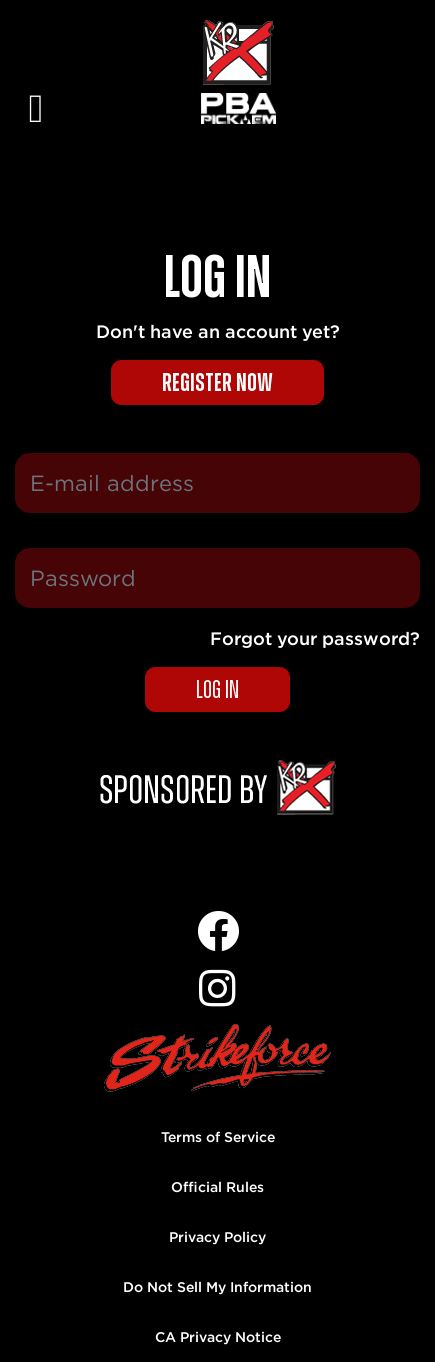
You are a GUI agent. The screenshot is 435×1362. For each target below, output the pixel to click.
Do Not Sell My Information (217, 1287)
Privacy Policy (217, 1237)
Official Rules (217, 1187)
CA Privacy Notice (218, 1337)
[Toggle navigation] (36, 90)
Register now (217, 383)
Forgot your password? (315, 638)
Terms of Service (218, 1137)
